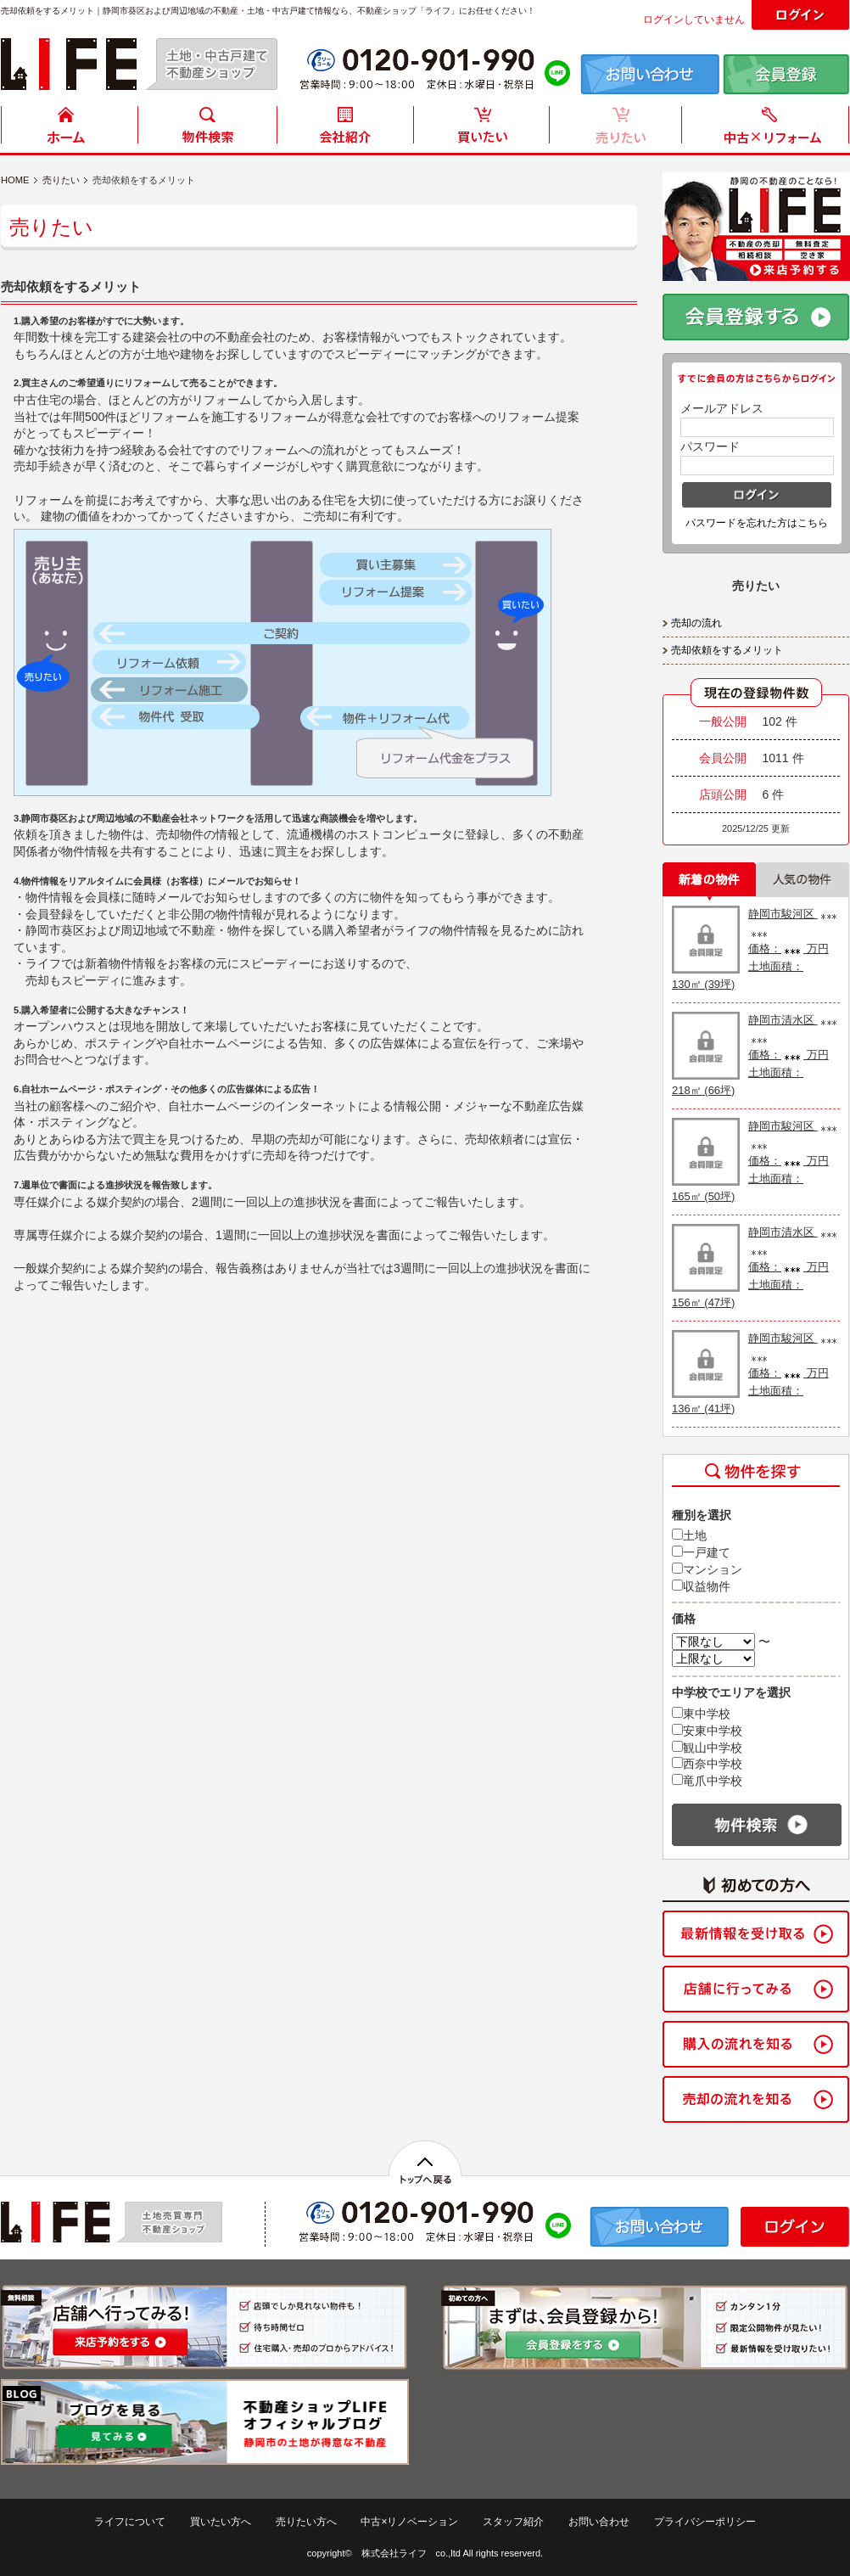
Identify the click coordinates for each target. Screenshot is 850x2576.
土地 (689, 1535)
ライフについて (129, 2522)
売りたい (61, 180)
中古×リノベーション (409, 2522)
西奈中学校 (707, 1764)
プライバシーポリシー (705, 2522)
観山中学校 (707, 1747)
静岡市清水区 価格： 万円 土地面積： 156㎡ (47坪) (756, 1267)
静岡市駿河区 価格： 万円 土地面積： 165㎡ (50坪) (756, 1161)
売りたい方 (619, 129)
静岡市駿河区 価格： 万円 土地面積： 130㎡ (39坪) (756, 949)
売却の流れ (696, 623)
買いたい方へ (220, 2522)
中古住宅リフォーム (768, 129)
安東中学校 (707, 1730)
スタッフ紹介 (513, 2522)
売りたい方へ (306, 2522)
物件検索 (207, 129)
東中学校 (701, 1713)
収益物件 (701, 1586)
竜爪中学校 (707, 1780)
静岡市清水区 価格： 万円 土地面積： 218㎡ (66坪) (756, 1055)
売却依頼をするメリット (727, 650)
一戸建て (701, 1552)
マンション (707, 1569)
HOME (69, 129)
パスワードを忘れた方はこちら (756, 523)
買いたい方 (482, 129)
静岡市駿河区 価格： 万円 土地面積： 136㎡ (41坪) (756, 1373)
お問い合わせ (598, 2522)
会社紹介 (344, 129)
